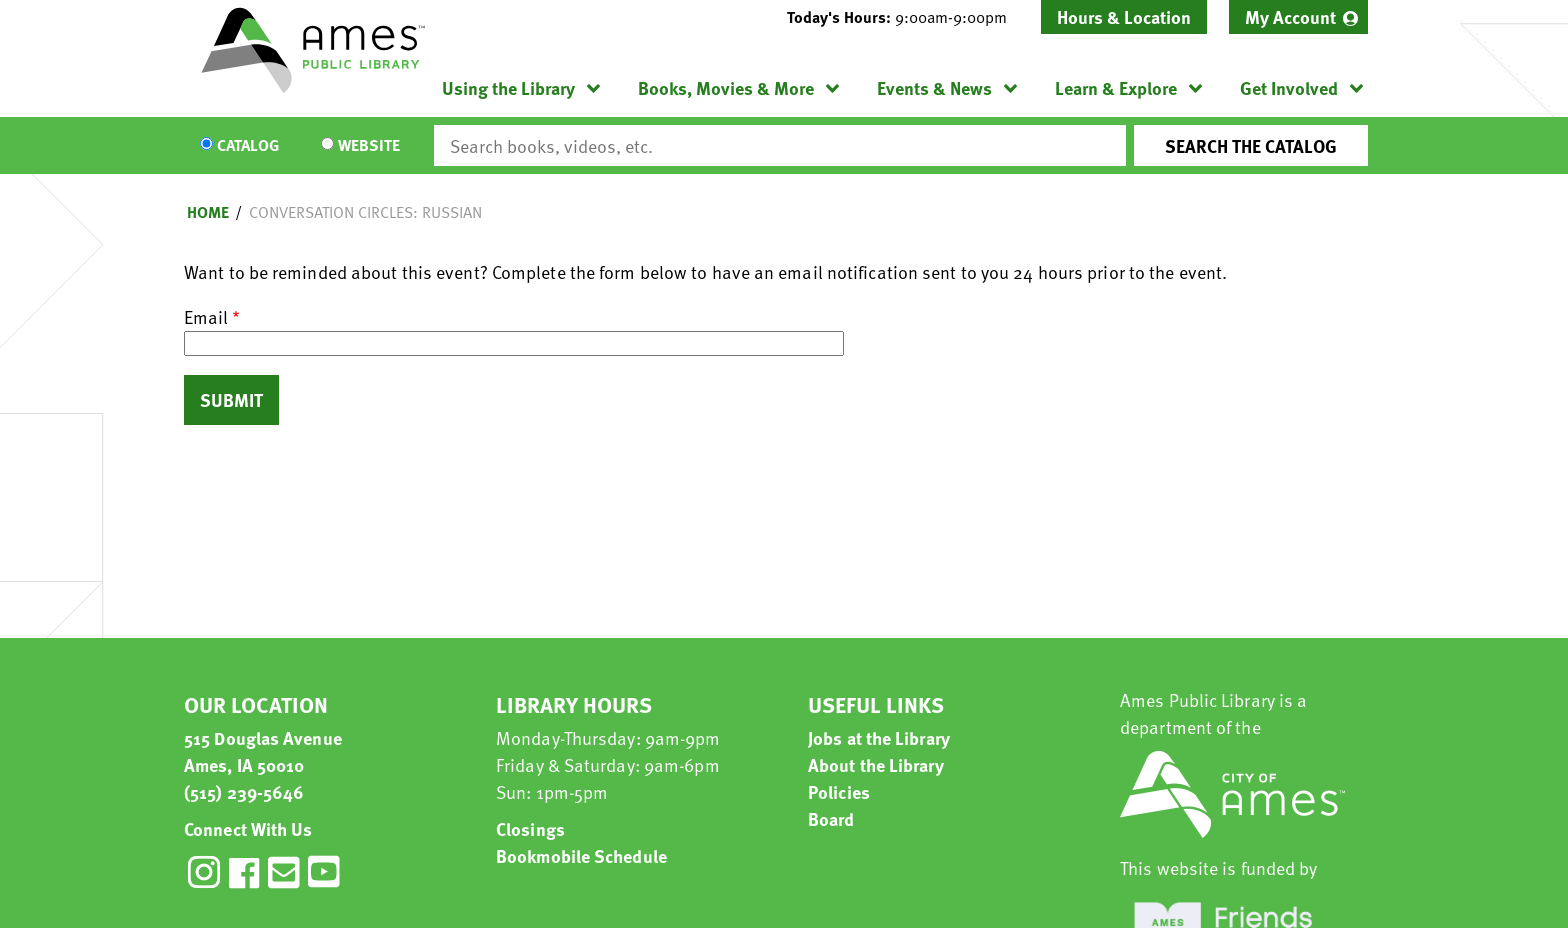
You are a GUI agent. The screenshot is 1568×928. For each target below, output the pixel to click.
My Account (1290, 16)
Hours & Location (1124, 16)
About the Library (876, 764)
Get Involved (1289, 87)
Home (208, 212)
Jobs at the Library (879, 737)
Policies (839, 791)
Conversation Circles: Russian (365, 212)
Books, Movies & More (726, 87)
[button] (905, 17)
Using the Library (508, 87)
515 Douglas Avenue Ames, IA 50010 (263, 751)
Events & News (934, 87)
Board (831, 818)
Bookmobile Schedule (581, 855)
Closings (530, 828)
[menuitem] (1298, 17)
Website (369, 146)
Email (206, 316)
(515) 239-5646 (244, 791)
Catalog (248, 146)
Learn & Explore (1116, 87)
